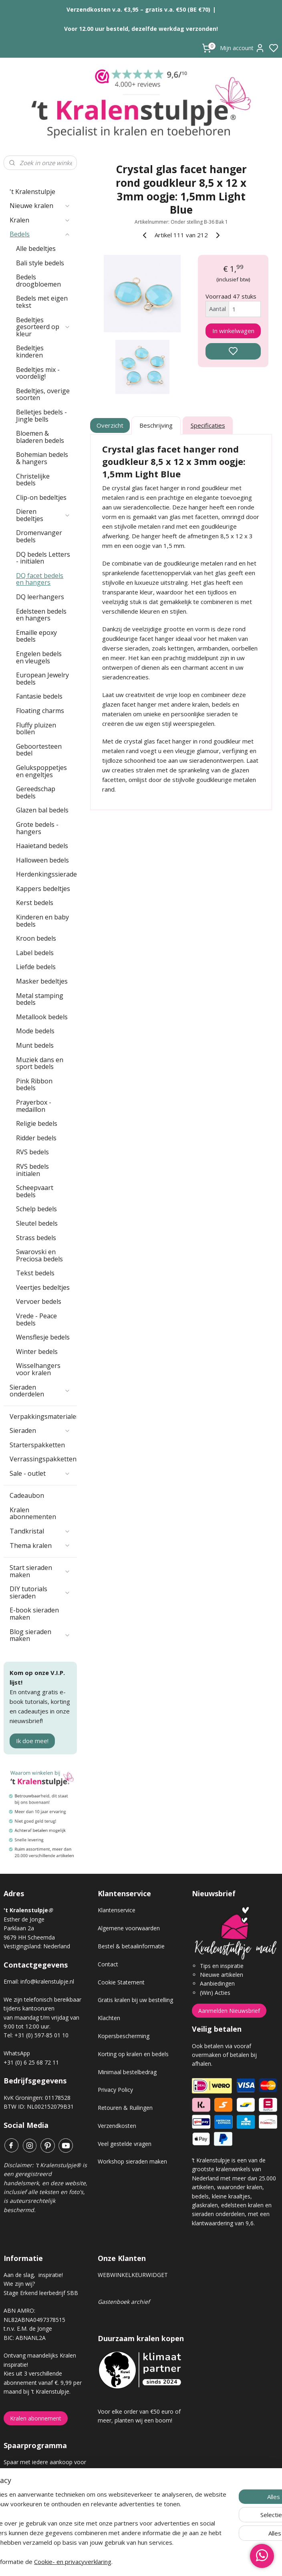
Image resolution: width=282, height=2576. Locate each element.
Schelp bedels (36, 1208)
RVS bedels (32, 1152)
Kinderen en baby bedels (42, 921)
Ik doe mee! (32, 1741)
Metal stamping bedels (39, 999)
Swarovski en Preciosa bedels (39, 1255)
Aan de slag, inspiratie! (33, 2275)
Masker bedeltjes (42, 981)
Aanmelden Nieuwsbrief (229, 2010)
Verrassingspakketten (43, 1459)
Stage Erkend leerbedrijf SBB (41, 2293)
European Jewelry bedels (42, 679)
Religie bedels (36, 1123)
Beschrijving (156, 425)
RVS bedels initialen (32, 1170)
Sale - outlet (40, 1473)
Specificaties (208, 425)
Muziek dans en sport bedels (39, 1063)
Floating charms (40, 710)
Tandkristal (40, 1531)
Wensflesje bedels (43, 1337)
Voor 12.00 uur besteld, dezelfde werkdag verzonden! (141, 28)
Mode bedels (35, 1030)
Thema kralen (40, 1545)
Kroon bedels (36, 938)
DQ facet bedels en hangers (39, 579)
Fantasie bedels (39, 696)
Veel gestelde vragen (124, 2144)
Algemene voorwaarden (129, 1928)
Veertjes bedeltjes (43, 1287)
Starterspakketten (37, 1445)
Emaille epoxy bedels (36, 636)
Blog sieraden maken (40, 1635)
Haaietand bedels (42, 845)
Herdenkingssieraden (46, 874)
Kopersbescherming (123, 2036)
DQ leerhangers (40, 596)
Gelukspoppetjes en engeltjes (41, 771)
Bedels (40, 234)
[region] (88, 2504)
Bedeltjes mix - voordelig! (38, 373)
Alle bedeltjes (36, 248)
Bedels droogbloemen (38, 281)
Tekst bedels (35, 1273)
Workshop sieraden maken (132, 2161)
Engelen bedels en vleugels (39, 657)
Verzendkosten (117, 2125)
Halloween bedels (42, 860)
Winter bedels (37, 1351)
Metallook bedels (42, 1016)
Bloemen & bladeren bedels (40, 437)
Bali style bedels (40, 263)
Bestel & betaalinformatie (131, 1946)
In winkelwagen (233, 331)
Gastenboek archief (124, 2301)
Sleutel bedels (37, 1223)
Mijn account (242, 48)
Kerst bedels (34, 902)
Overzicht (110, 425)
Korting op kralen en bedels (133, 2054)
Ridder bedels (36, 1137)
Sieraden (40, 1430)
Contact (108, 1964)
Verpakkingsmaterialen (43, 1416)
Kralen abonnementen (33, 1513)
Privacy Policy (115, 2089)
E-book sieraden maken (34, 1614)
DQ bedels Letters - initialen (43, 558)
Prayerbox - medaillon (33, 1106)
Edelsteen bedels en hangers (41, 615)
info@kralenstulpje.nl (47, 1981)
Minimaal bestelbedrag (127, 2072)
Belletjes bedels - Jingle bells (41, 416)
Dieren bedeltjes (43, 515)
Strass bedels (36, 1237)
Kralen (40, 220)
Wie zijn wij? (19, 2283)
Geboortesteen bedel (39, 750)
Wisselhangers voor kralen (38, 1369)
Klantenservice (116, 1910)
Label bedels (35, 952)
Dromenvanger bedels (39, 536)
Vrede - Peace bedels (36, 1319)
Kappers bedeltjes (43, 888)
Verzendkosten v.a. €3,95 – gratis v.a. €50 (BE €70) (138, 9)
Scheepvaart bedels (34, 1191)
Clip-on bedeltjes (41, 497)
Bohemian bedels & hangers (42, 458)
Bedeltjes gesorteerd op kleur (43, 326)
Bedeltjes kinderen (30, 351)
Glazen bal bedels (42, 810)
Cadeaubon (27, 1495)
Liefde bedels (36, 966)
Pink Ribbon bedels (34, 1085)
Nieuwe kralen (40, 205)
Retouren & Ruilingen (125, 2107)
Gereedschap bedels (35, 792)
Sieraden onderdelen (40, 1391)
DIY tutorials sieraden (40, 1592)
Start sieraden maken (40, 1571)
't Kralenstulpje (32, 191)
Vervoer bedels (38, 1301)
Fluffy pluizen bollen (36, 729)
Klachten (109, 2018)
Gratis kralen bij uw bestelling (135, 2000)
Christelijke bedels (33, 480)
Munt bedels (35, 1045)
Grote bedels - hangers (37, 828)
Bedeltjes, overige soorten (43, 394)
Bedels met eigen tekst (42, 302)
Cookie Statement (121, 1982)
